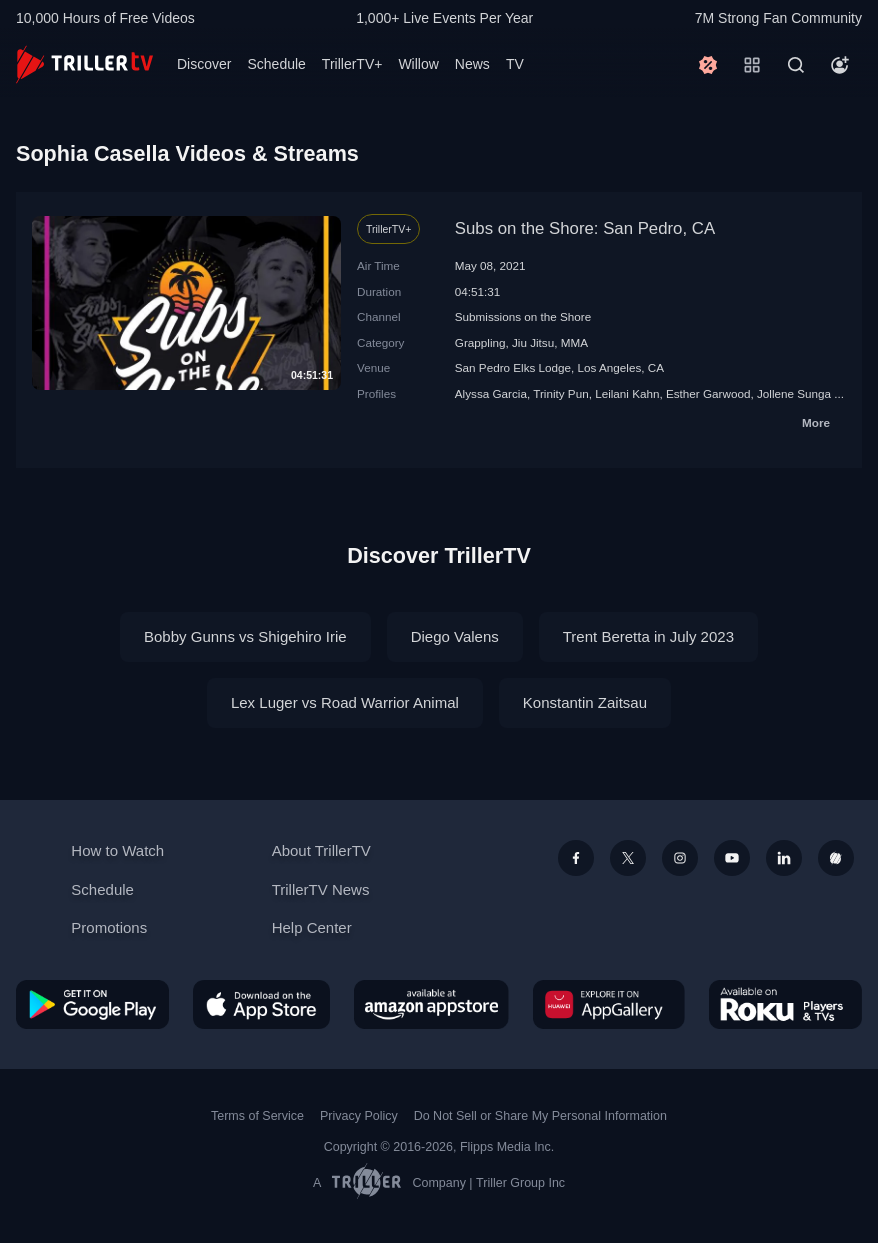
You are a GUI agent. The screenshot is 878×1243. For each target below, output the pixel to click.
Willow (418, 64)
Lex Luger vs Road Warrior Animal (345, 702)
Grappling (480, 342)
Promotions (109, 927)
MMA (574, 342)
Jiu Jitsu (533, 342)
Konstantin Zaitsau (585, 702)
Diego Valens (455, 636)
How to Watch (117, 850)
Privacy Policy (359, 1116)
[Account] (840, 65)
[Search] (796, 65)
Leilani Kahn (627, 393)
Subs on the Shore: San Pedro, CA (585, 228)
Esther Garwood (708, 393)
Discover (204, 64)
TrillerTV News (321, 889)
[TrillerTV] (84, 64)
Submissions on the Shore (523, 316)
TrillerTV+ (352, 64)
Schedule (276, 64)
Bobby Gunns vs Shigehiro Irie (245, 636)
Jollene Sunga (794, 393)
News (472, 64)
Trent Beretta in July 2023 (648, 636)
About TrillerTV (321, 850)
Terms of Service (257, 1116)
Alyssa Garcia (491, 393)
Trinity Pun (560, 393)
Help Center (312, 927)
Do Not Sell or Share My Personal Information (540, 1116)
